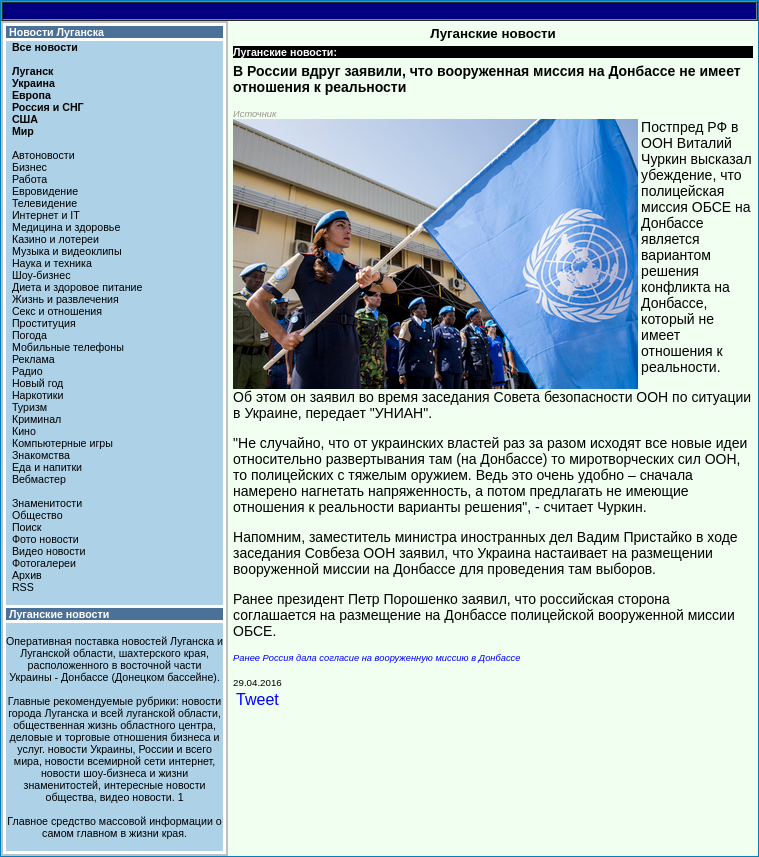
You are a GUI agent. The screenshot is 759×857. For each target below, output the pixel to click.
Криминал (36, 419)
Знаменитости (47, 503)
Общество (37, 515)
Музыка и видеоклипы (67, 251)
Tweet (257, 699)
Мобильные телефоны (68, 347)
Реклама (33, 359)
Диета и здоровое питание (77, 287)
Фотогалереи (44, 563)
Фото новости (45, 539)
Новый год (37, 383)
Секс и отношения (57, 311)
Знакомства (41, 455)
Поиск (27, 527)
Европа (31, 95)
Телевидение (44, 203)
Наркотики (37, 395)
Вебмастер (39, 479)
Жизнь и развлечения (65, 299)
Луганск (32, 71)
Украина (33, 83)
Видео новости (49, 551)
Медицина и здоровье (66, 227)
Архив (27, 575)
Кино (24, 431)
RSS (23, 587)
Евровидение (45, 191)
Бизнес (29, 167)
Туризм (29, 407)
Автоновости (43, 155)
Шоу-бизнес (41, 275)
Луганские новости (59, 614)
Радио (27, 371)
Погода (29, 335)
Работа (29, 179)
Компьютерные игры (62, 443)
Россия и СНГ (48, 107)
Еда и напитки (47, 467)
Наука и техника (52, 263)
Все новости (45, 47)
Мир (23, 131)
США (25, 119)
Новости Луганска (56, 32)
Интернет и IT (46, 215)
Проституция (44, 323)
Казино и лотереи (55, 239)
